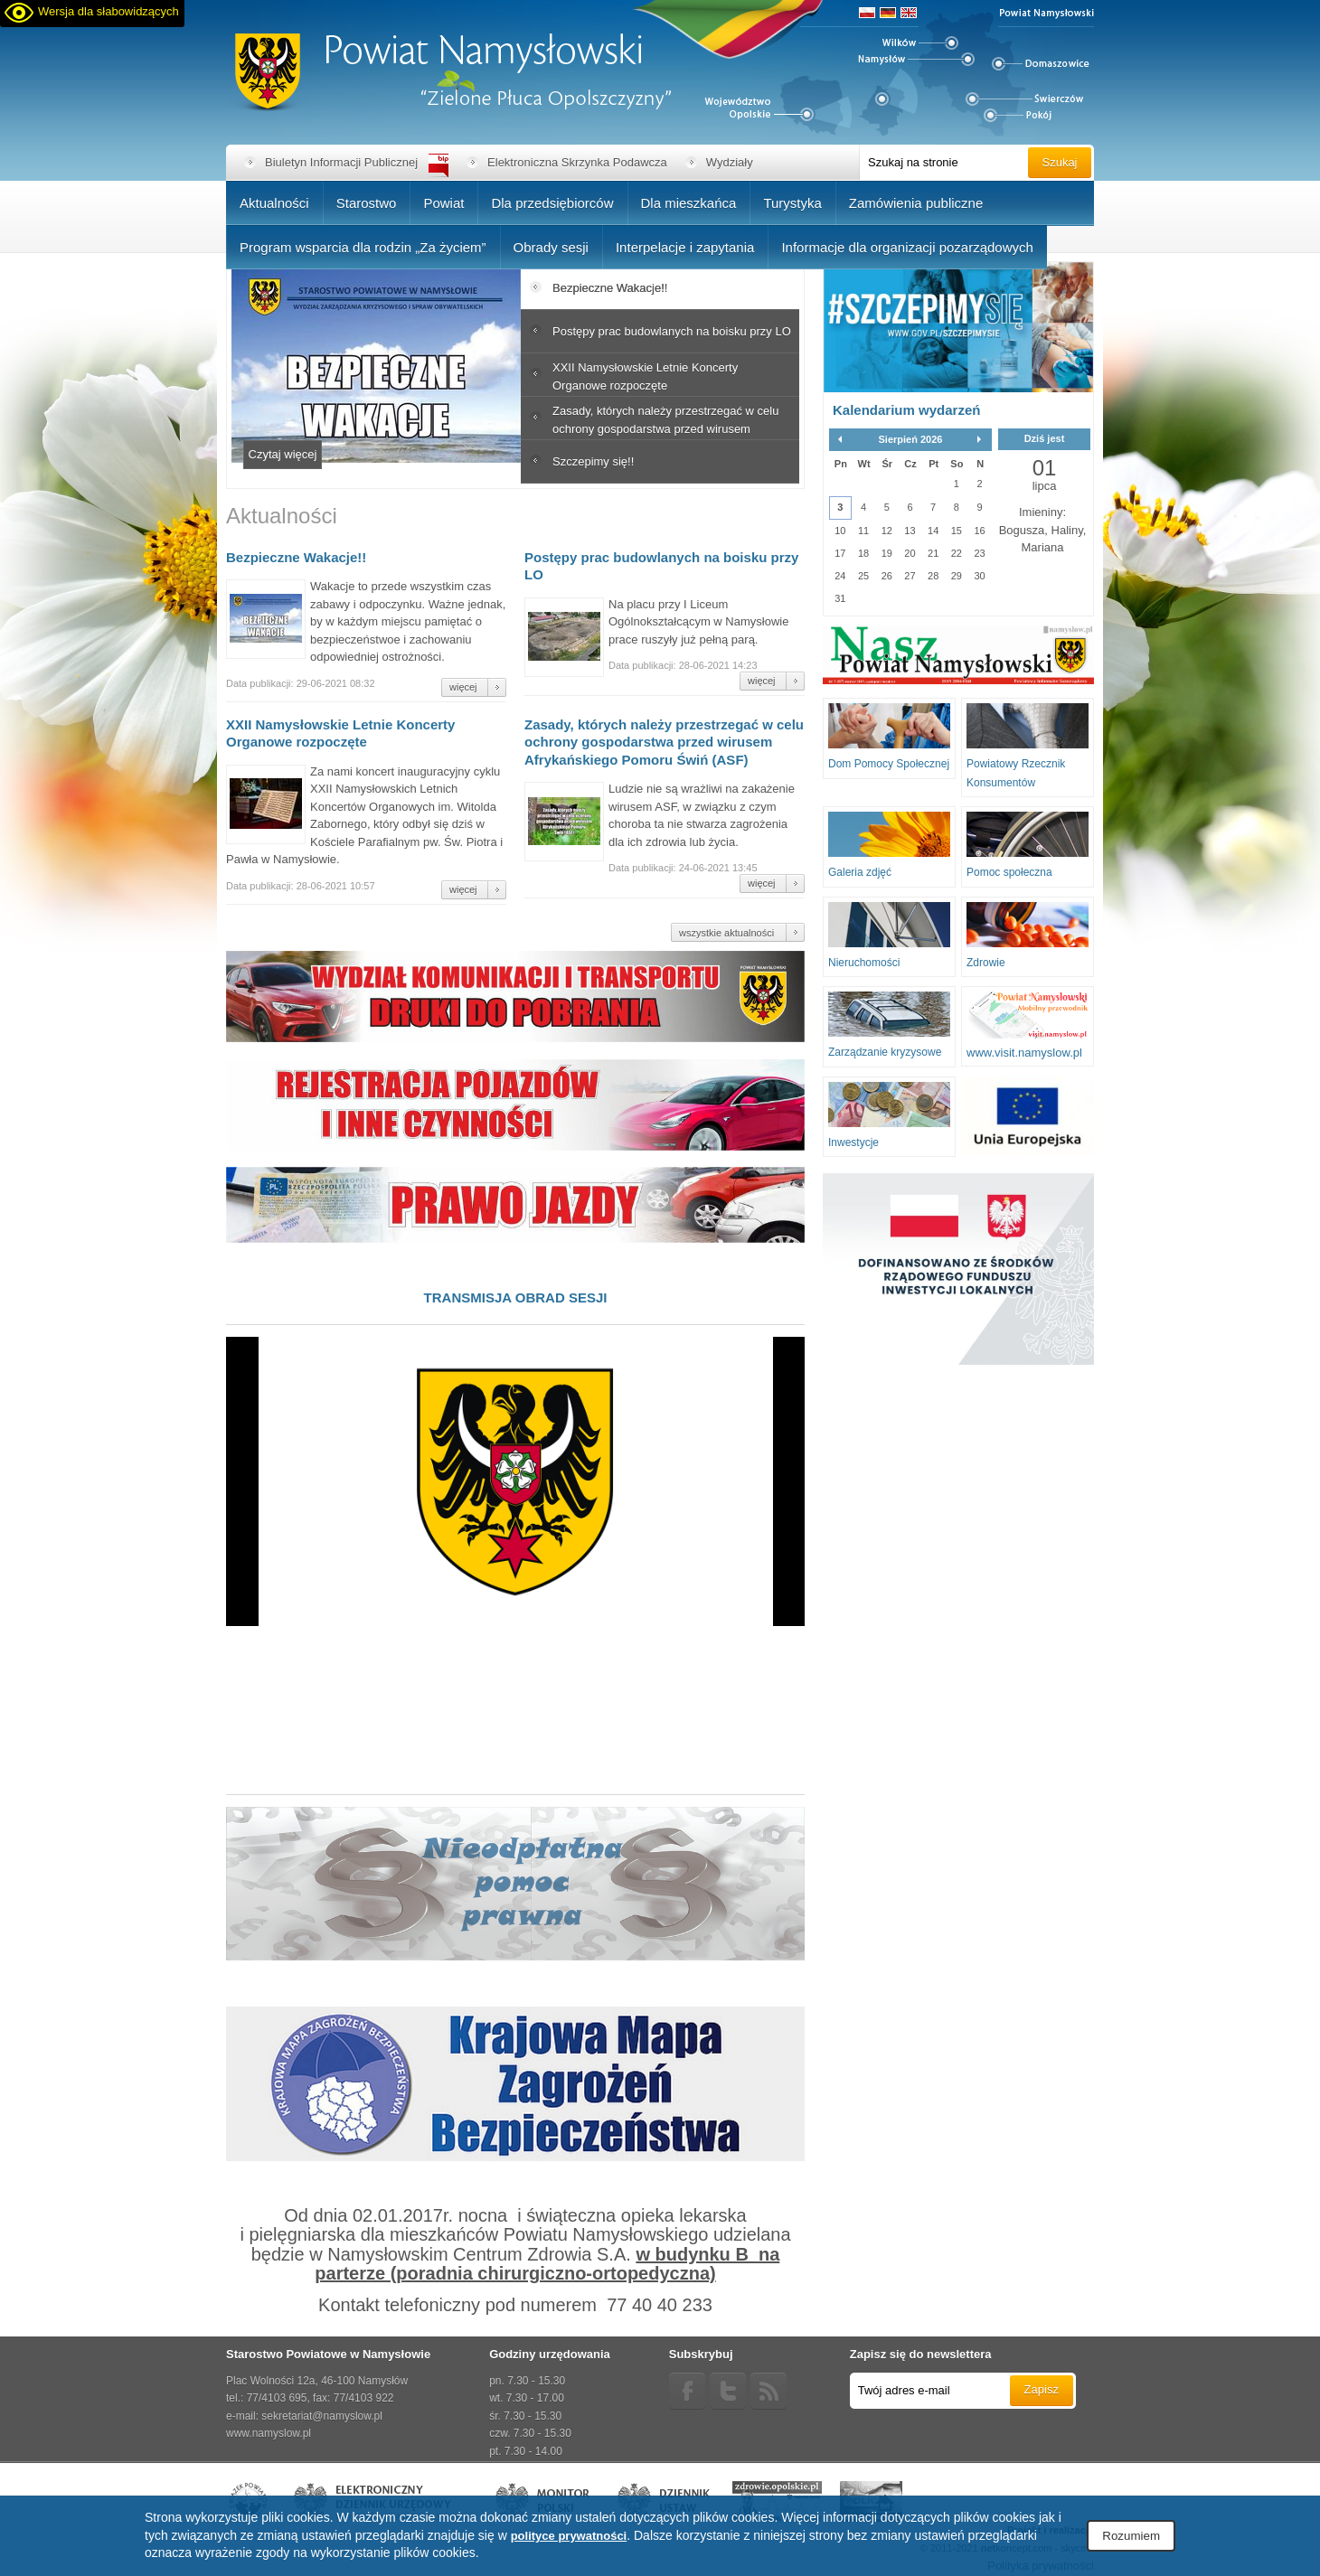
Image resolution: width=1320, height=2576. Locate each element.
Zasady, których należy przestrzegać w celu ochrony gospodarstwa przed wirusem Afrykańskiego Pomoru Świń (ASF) (664, 742)
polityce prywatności (569, 2536)
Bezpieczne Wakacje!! (296, 557)
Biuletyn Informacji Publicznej (341, 162)
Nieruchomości (864, 962)
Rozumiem (1131, 2536)
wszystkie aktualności (726, 932)
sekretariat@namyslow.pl (321, 2416)
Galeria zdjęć (859, 872)
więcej (463, 687)
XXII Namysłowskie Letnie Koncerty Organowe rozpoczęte (340, 733)
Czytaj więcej (283, 454)
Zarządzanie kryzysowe (884, 1052)
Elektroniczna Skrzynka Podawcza (577, 162)
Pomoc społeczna (1009, 872)
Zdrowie (985, 962)
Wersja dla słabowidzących (108, 11)
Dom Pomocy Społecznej (888, 763)
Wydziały (729, 162)
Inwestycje (853, 1142)
